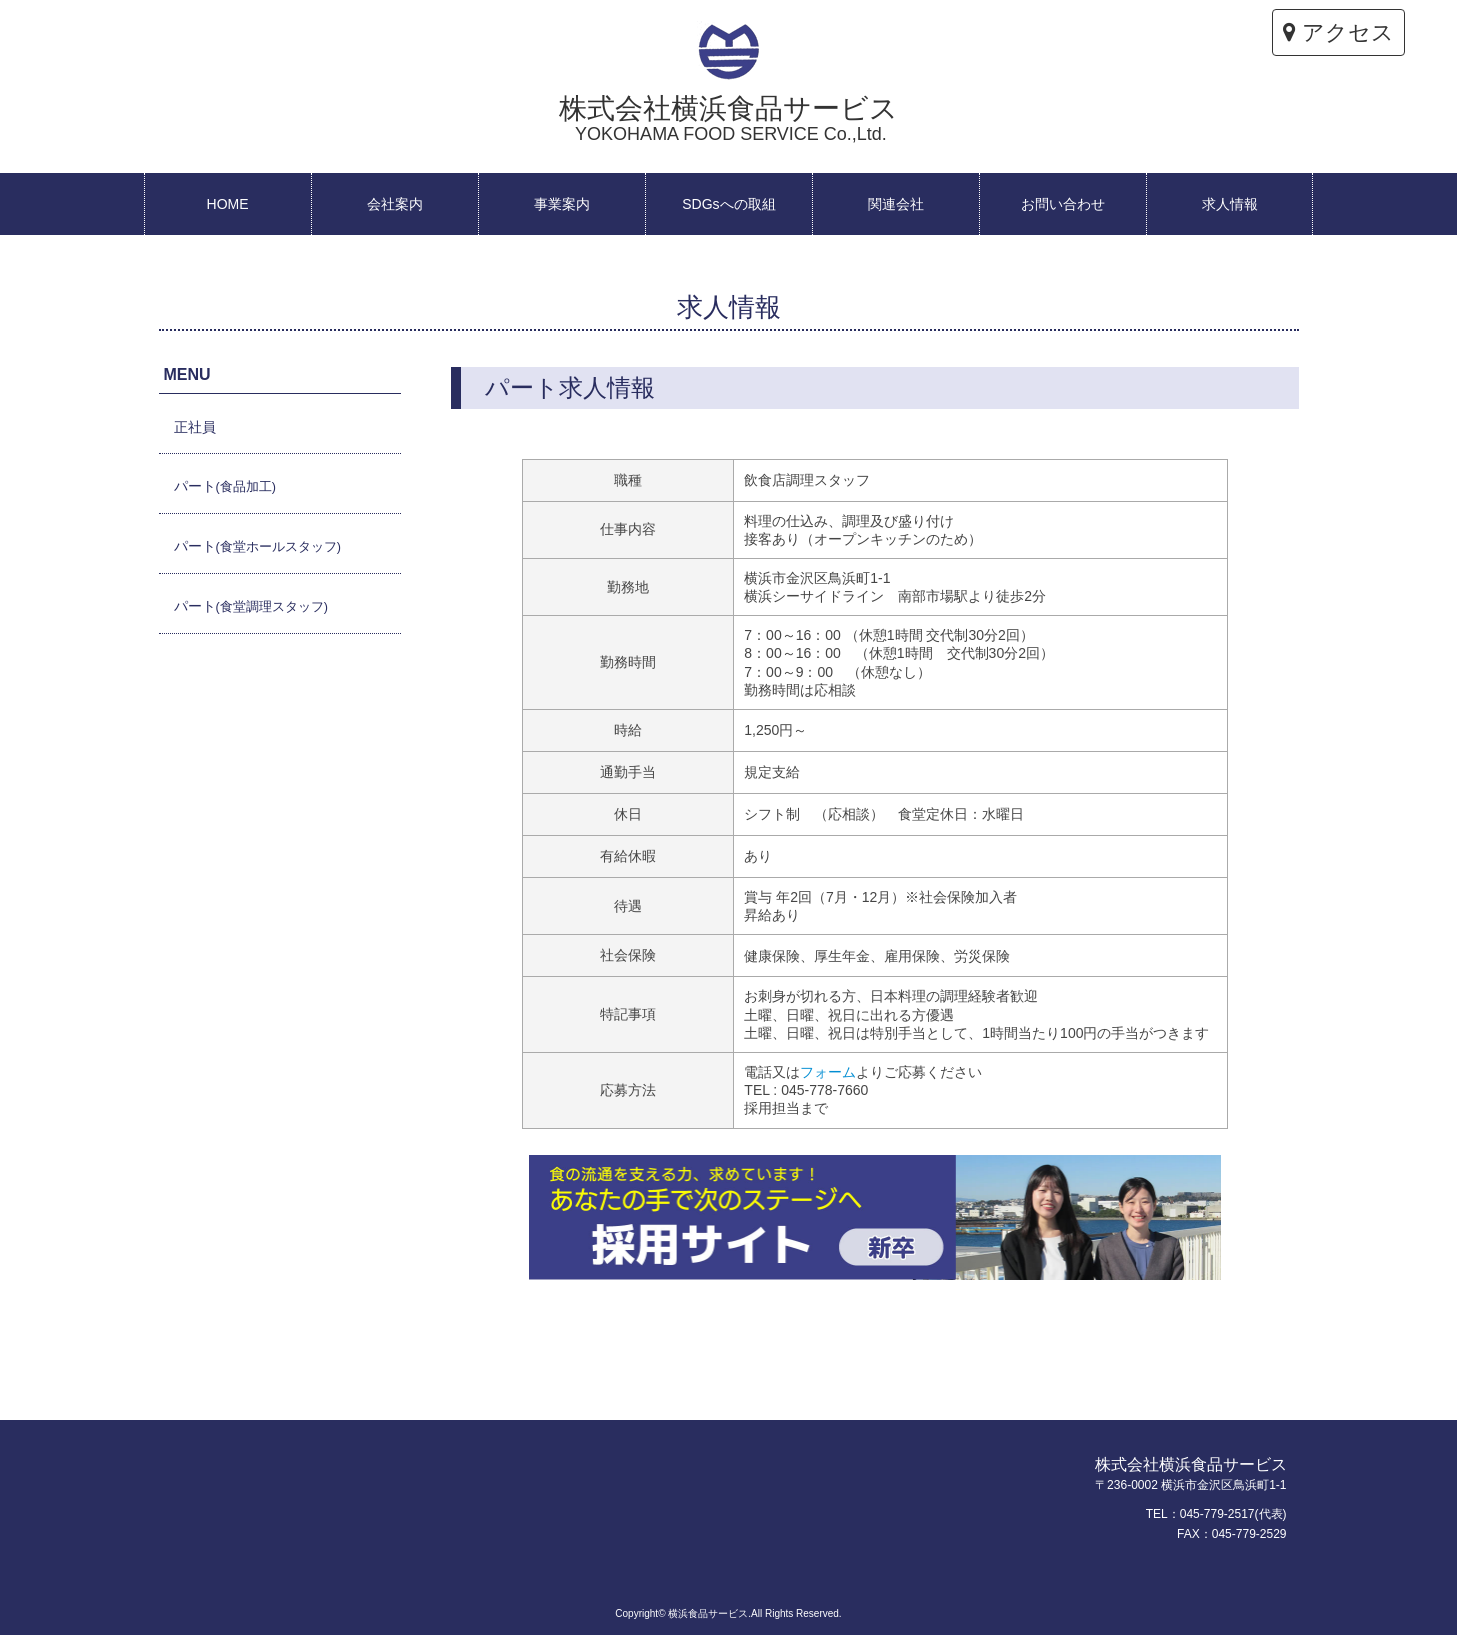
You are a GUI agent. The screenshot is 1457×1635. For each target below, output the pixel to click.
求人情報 (1230, 204)
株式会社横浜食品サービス (728, 118)
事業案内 (562, 204)
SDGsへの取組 (728, 204)
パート (225, 486)
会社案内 (395, 204)
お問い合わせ (1063, 204)
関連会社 (896, 204)
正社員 (195, 427)
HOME (228, 204)
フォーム (828, 1072)
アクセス (1338, 32)
